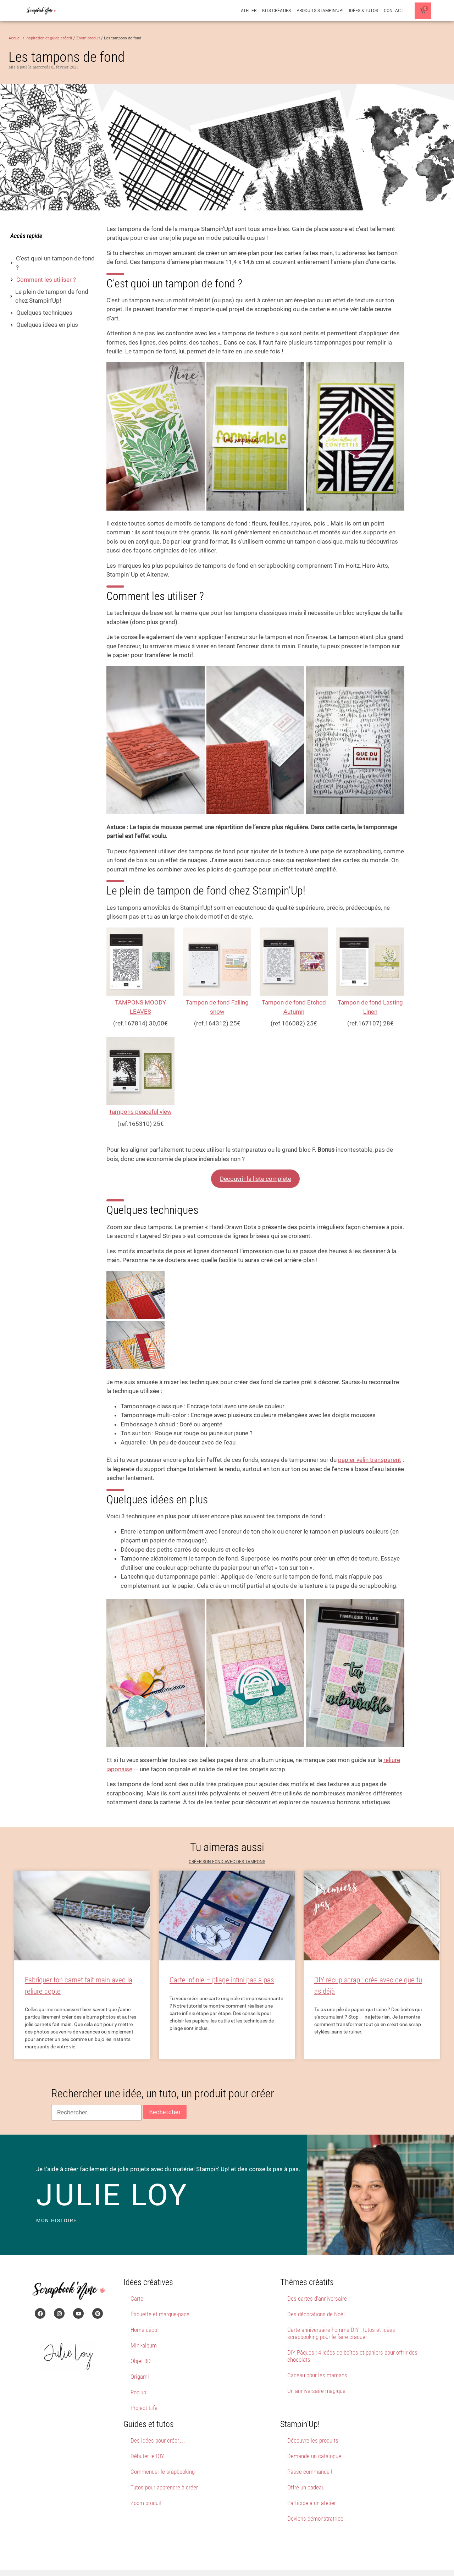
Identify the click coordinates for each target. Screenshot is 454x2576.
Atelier (248, 10)
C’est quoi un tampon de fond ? (55, 263)
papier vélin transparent (369, 1439)
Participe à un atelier (311, 2482)
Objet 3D (141, 2340)
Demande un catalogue (314, 2435)
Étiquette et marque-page (160, 2293)
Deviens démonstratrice (315, 2498)
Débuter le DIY (147, 2435)
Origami (140, 2356)
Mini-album (144, 2325)
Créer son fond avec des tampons (227, 1841)
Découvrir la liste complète (255, 1178)
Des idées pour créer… (158, 2420)
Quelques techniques (44, 312)
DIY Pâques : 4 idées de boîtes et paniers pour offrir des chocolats (352, 2336)
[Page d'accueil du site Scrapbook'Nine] (41, 10)
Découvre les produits (312, 2420)
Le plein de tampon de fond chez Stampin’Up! (51, 296)
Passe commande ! (309, 2451)
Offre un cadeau (306, 2467)
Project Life (144, 2387)
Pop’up (138, 2372)
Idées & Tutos (363, 10)
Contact (393, 10)
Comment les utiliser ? (46, 279)
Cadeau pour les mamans (317, 2354)
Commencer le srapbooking (163, 2451)
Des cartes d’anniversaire (317, 2278)
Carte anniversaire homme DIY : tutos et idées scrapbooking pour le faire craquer (341, 2313)
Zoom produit (146, 2482)
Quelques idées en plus (47, 324)
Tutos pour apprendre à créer (164, 2467)
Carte (137, 2278)
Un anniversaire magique (316, 2370)
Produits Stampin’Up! (320, 10)
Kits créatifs (276, 10)
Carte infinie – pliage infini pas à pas (222, 1959)
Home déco (144, 2309)
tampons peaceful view (141, 1111)
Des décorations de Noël (316, 2293)
